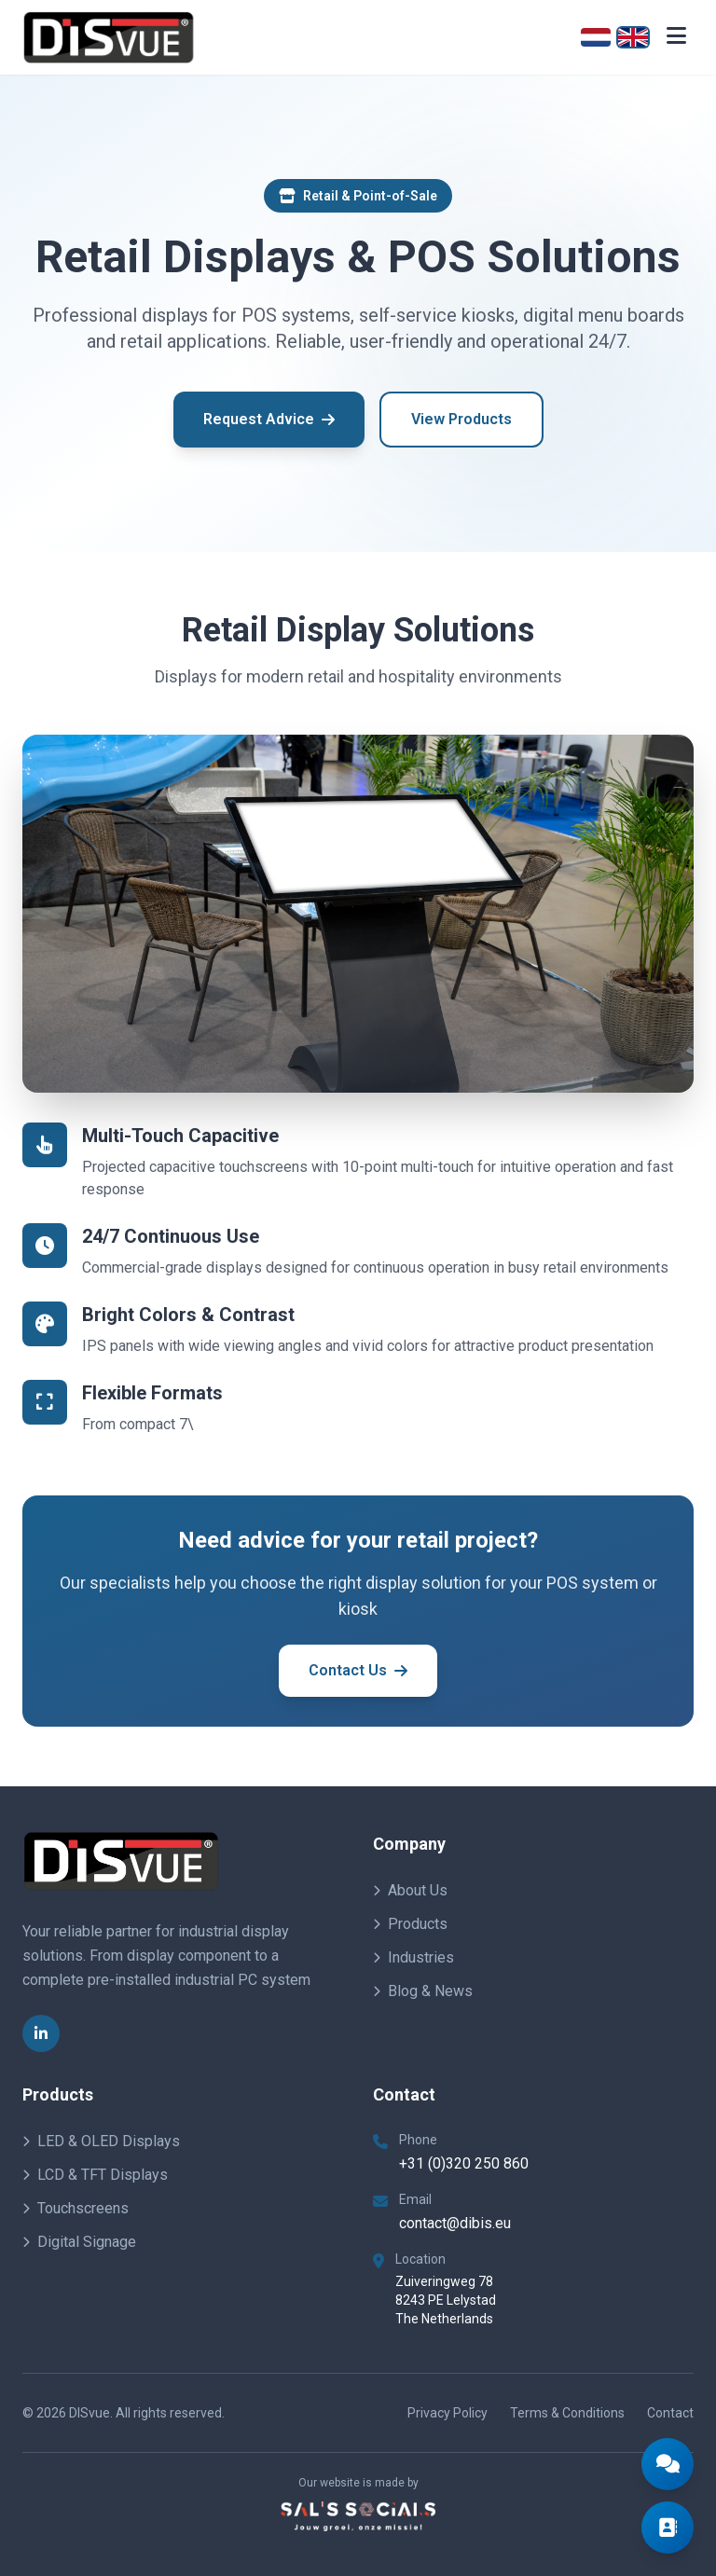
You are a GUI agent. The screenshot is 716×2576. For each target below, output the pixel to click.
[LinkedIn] (41, 2033)
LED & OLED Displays (101, 2141)
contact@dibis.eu (455, 2223)
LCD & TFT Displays (95, 2174)
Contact (670, 2412)
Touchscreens (75, 2208)
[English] (633, 37)
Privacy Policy (447, 2412)
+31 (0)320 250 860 (464, 2163)
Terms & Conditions (567, 2412)
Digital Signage (79, 2242)
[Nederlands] (596, 37)
